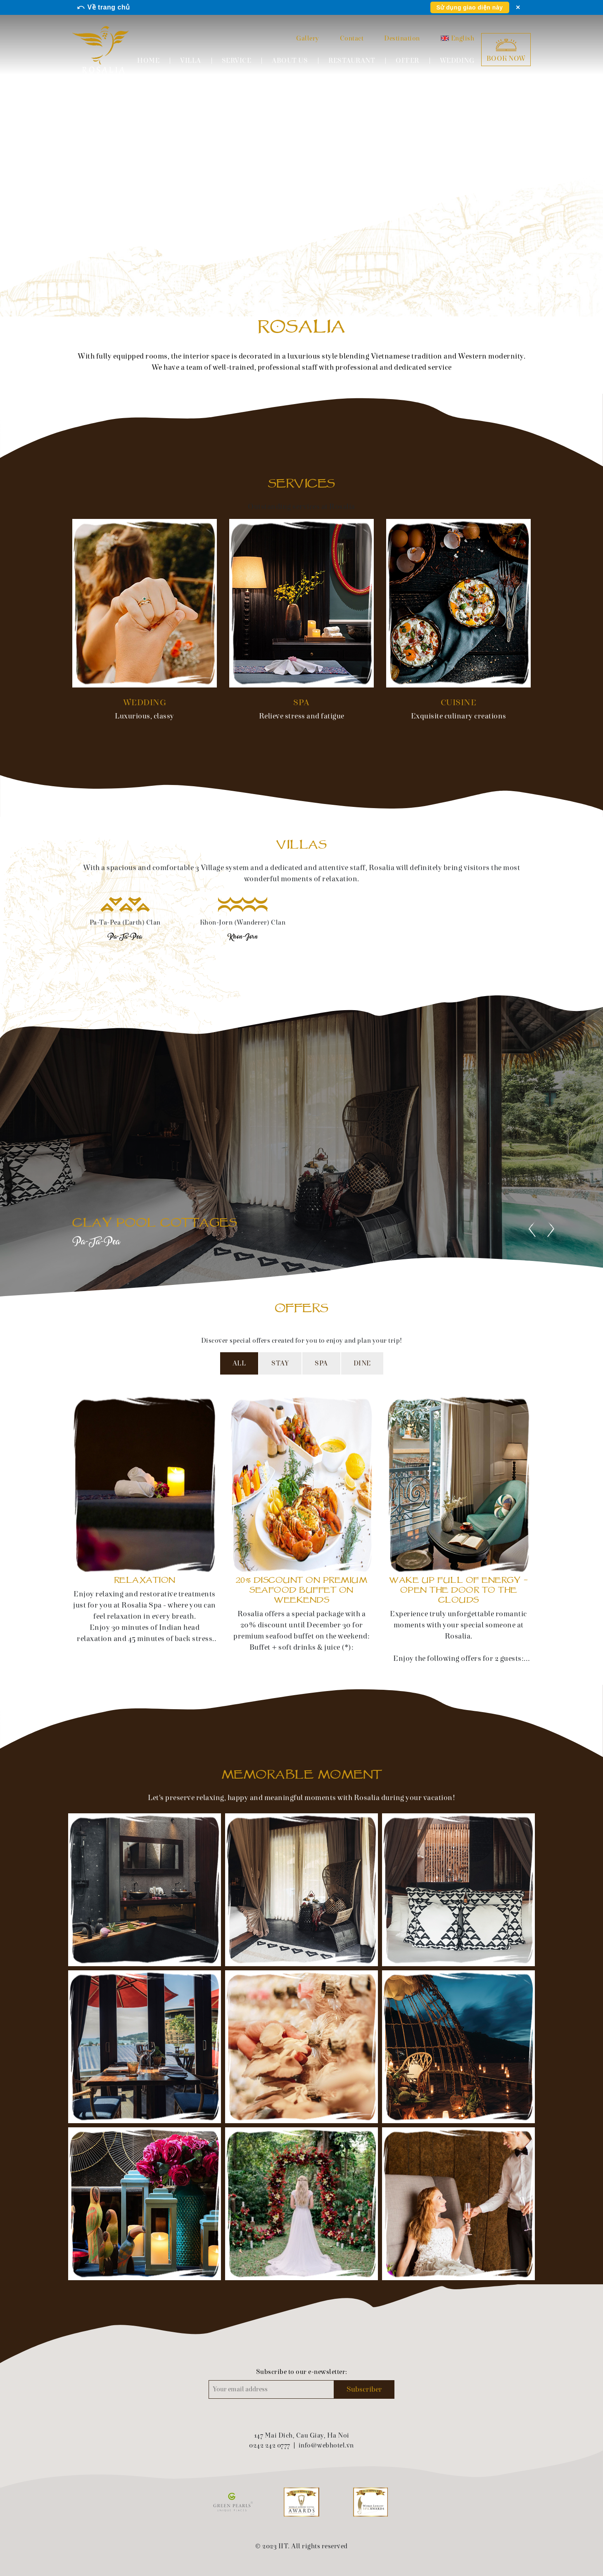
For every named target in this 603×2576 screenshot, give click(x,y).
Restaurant (351, 60)
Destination (402, 38)
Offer (407, 60)
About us (290, 60)
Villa (190, 60)
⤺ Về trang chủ (103, 7)
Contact (352, 38)
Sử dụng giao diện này (470, 7)
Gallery (307, 38)
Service (237, 60)
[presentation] (532, 1228)
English (458, 38)
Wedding (457, 60)
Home (148, 60)
